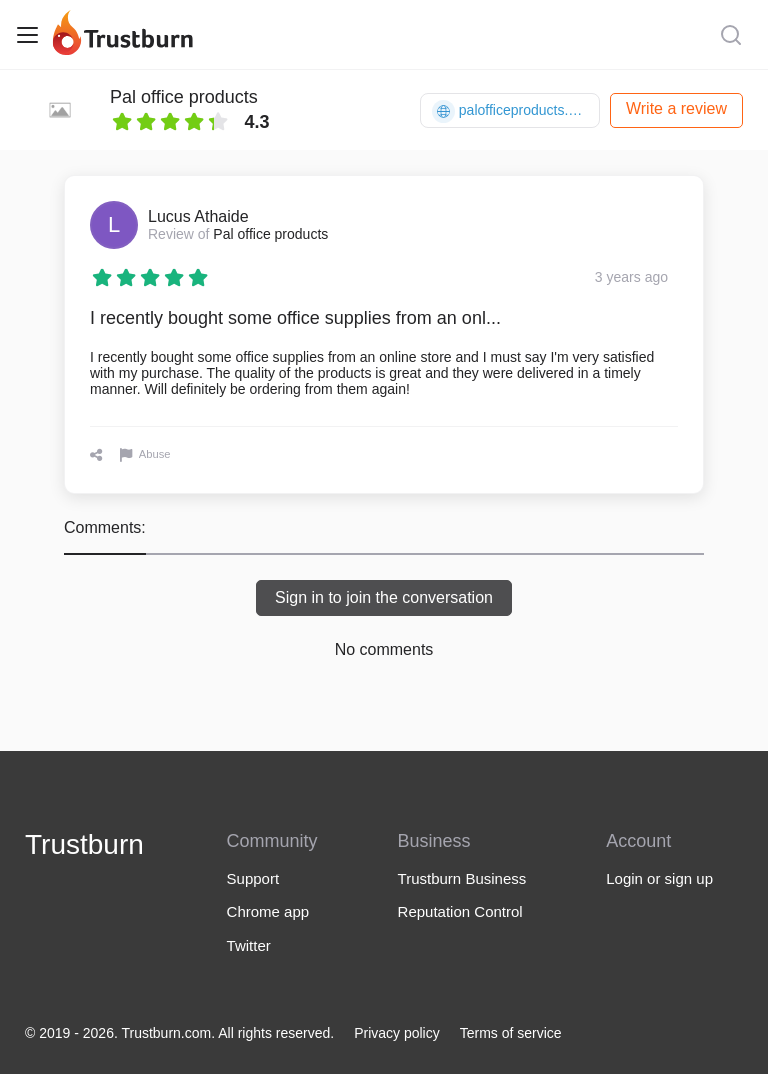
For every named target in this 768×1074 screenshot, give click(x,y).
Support (253, 878)
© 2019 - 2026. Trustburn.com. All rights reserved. (179, 1033)
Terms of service (511, 1033)
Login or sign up (659, 878)
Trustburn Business (462, 878)
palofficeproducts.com (513, 111)
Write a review (676, 108)
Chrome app (268, 911)
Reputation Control (460, 911)
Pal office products (184, 97)
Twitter (249, 945)
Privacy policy (397, 1033)
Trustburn (84, 844)
